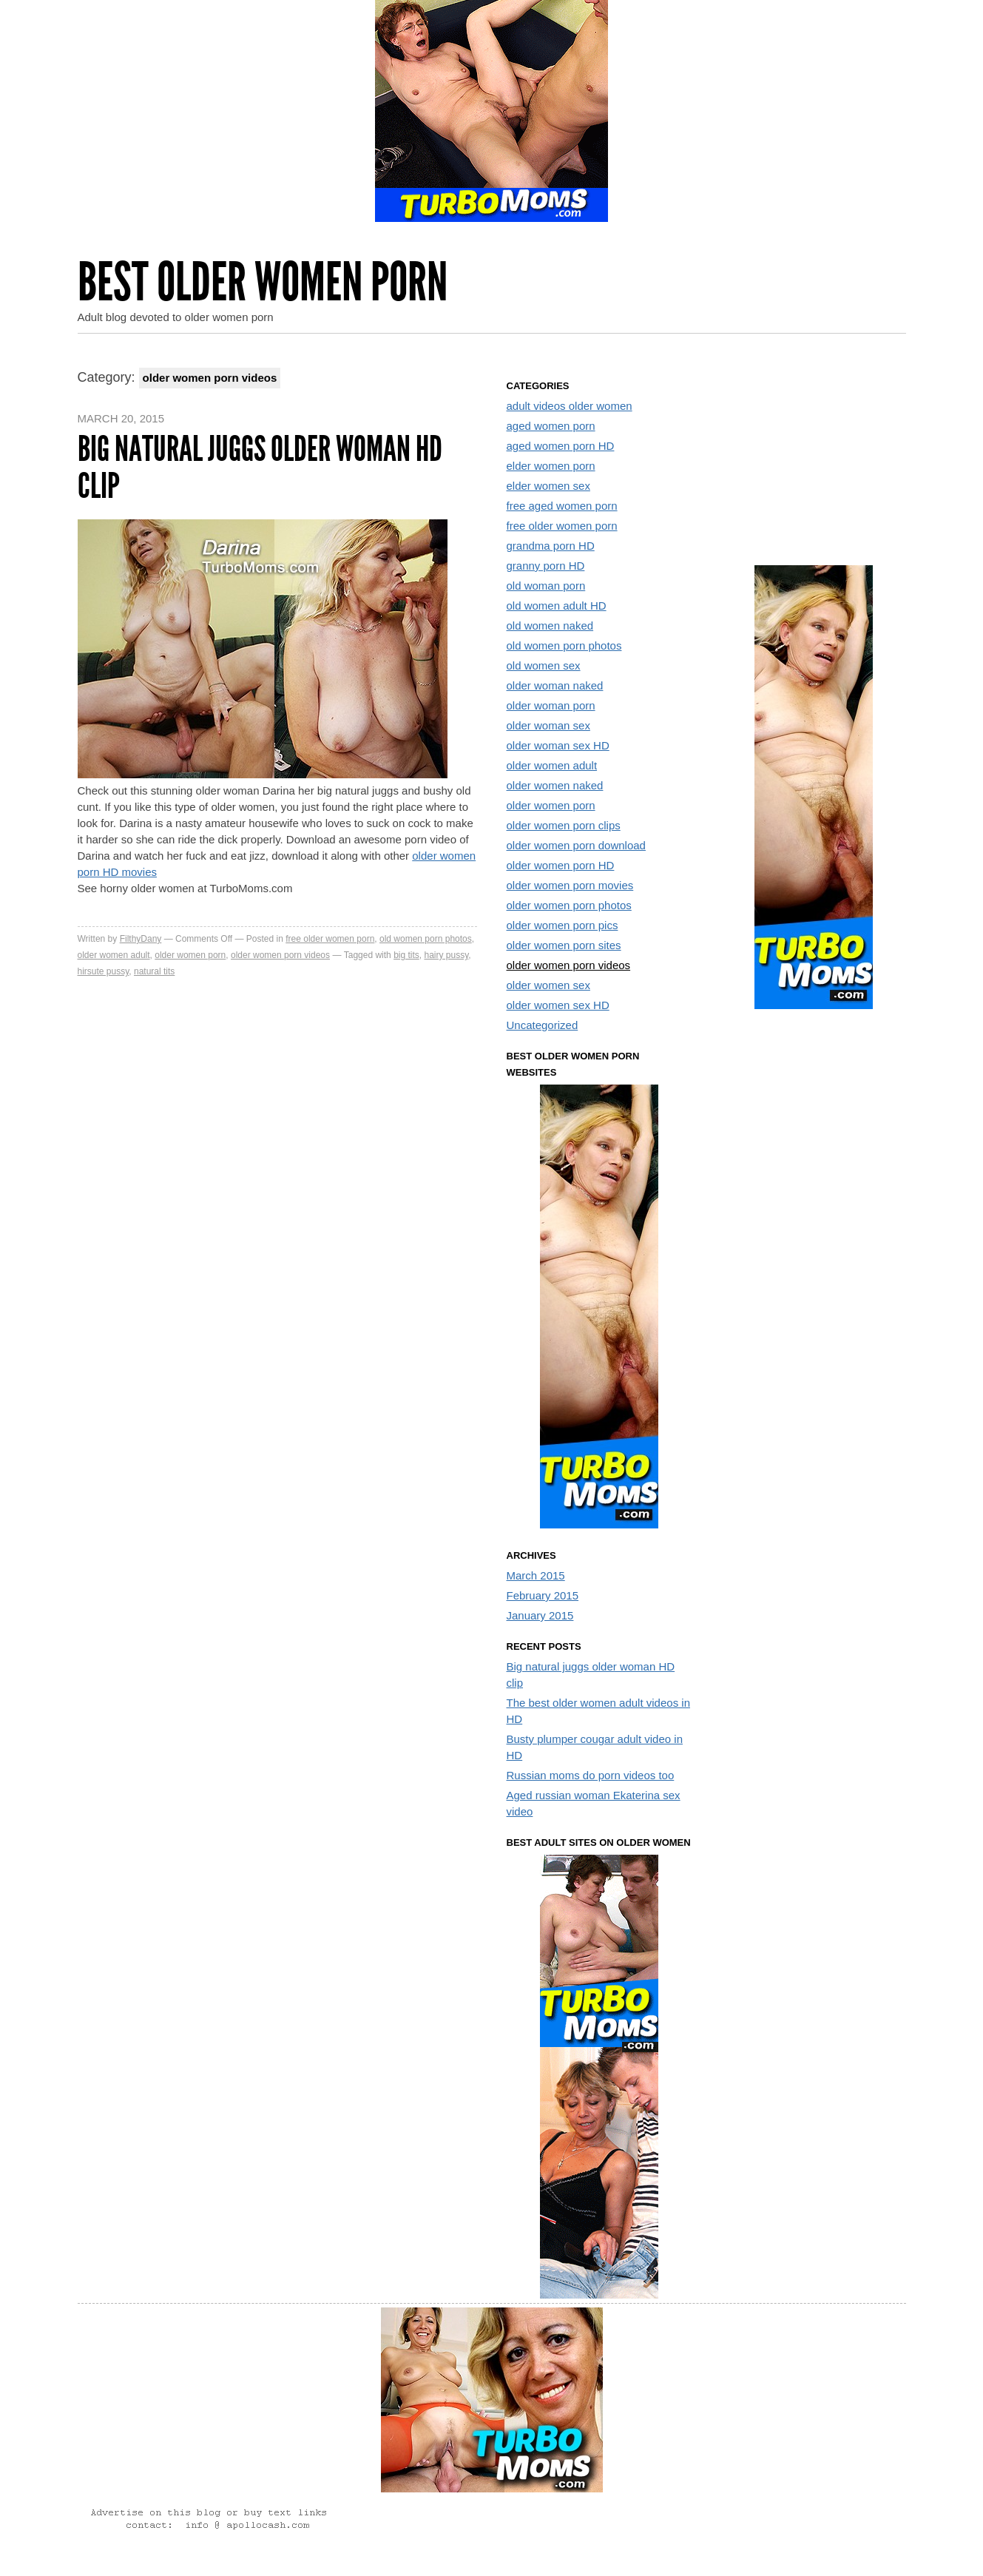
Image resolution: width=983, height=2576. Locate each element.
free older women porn (330, 939)
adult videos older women (569, 405)
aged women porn (551, 425)
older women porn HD (561, 865)
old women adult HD (557, 605)
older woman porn (551, 705)
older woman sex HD (558, 745)
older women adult (114, 955)
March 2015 (536, 1575)
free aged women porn (562, 505)
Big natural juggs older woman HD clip (260, 467)
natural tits (154, 971)
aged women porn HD (561, 445)
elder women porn (551, 465)
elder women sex (548, 485)
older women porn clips (564, 825)
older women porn (190, 955)
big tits (406, 955)
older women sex (548, 985)
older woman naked (555, 685)
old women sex (544, 665)
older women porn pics (562, 925)
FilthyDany (141, 939)
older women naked (555, 785)
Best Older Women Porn (262, 282)
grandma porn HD (551, 545)
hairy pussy (446, 955)
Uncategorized (542, 1025)
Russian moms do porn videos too (591, 1775)
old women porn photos (425, 939)
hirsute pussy (103, 971)
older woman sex (548, 725)
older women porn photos (569, 905)
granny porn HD (546, 565)
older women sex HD (558, 1005)
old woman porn (546, 585)
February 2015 (543, 1595)
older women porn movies (570, 885)
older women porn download (576, 845)
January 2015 (540, 1615)
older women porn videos (280, 955)
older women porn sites (564, 945)
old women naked (550, 625)
